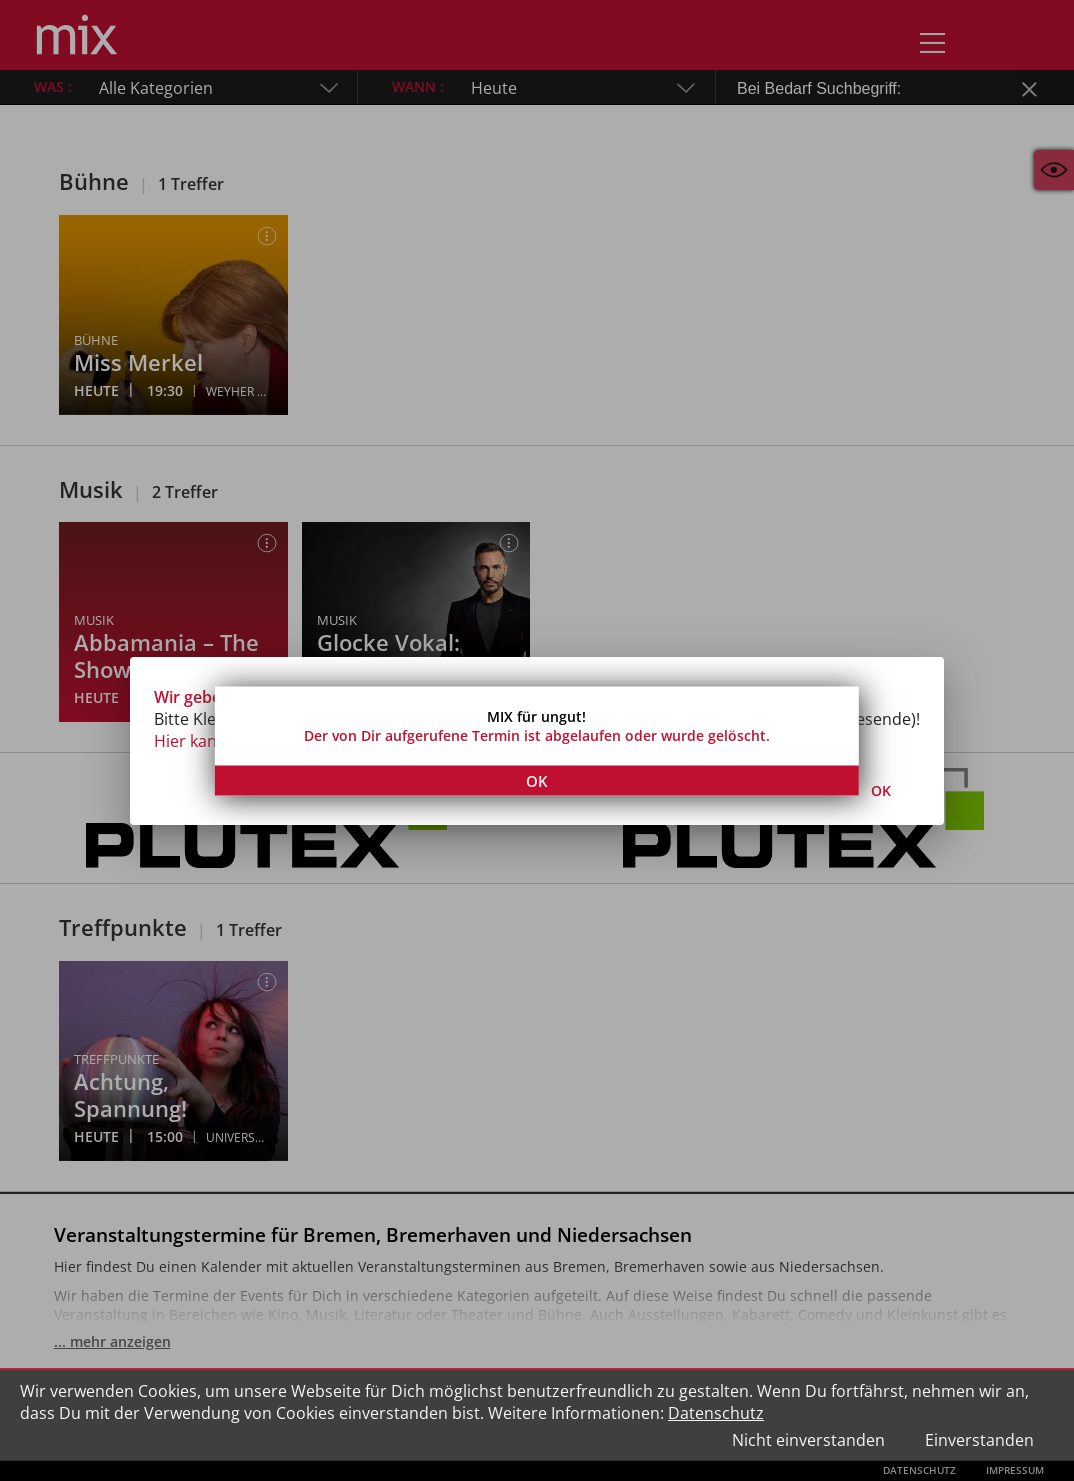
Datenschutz (716, 1413)
